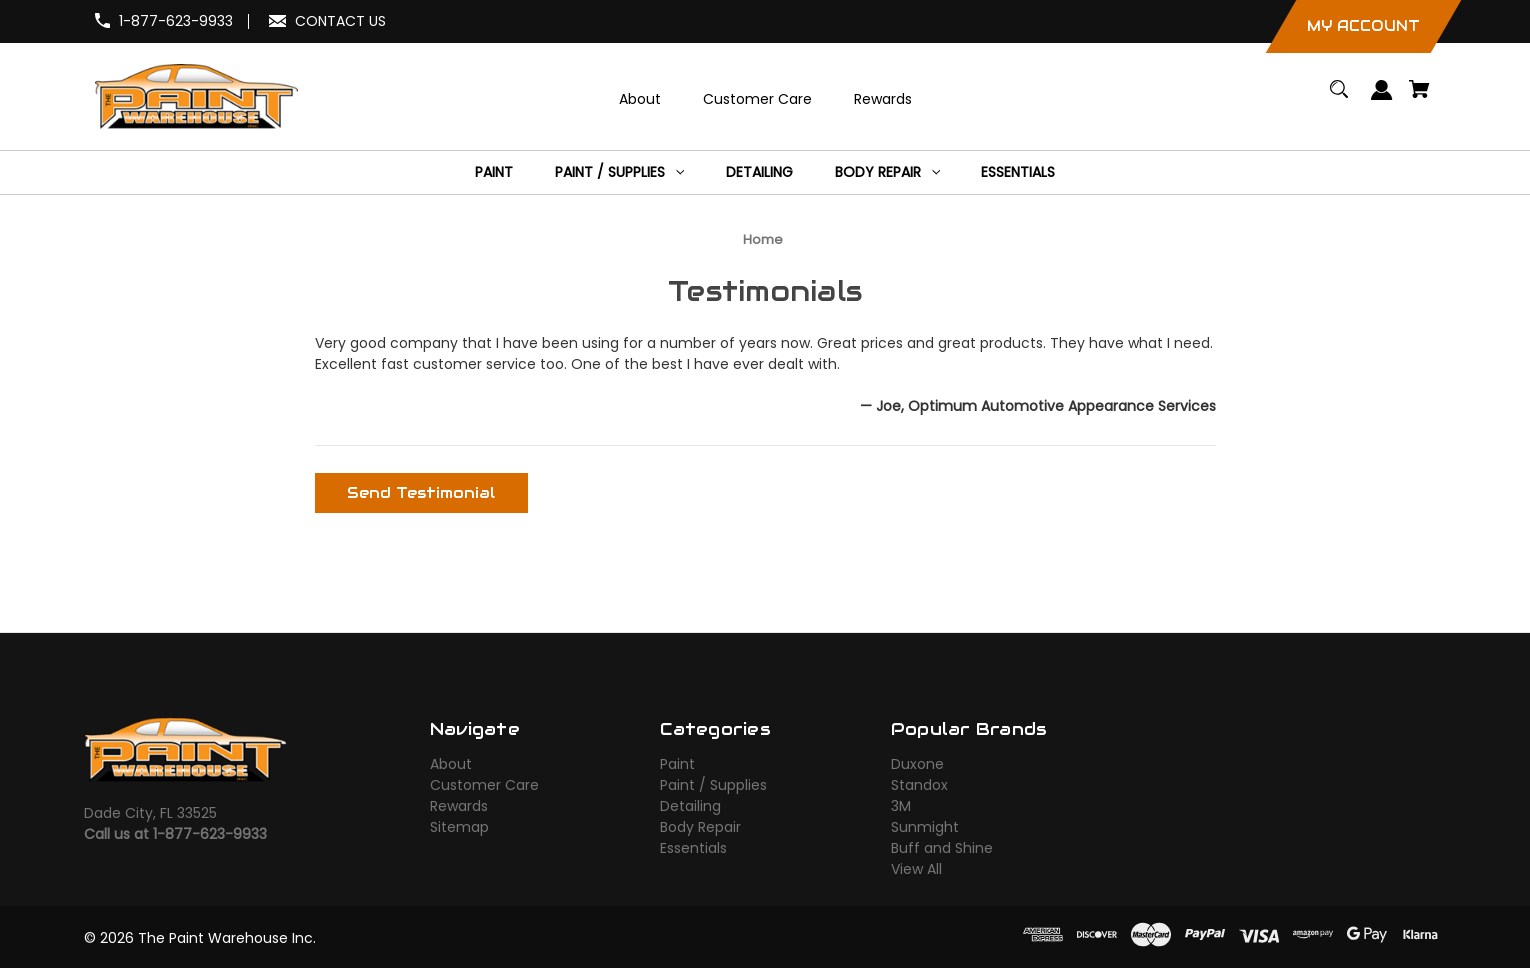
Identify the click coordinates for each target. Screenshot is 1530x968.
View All (916, 869)
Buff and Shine (942, 848)
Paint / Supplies (713, 785)
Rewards (459, 806)
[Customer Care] (757, 99)
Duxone (917, 764)
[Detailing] (759, 172)
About (451, 764)
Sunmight (925, 827)
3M (901, 806)
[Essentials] (1018, 172)
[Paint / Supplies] (619, 172)
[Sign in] (1382, 99)
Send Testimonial (421, 492)
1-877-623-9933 (176, 21)
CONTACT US (340, 21)
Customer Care (484, 785)
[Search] (1339, 98)
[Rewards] (882, 99)
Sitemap (459, 827)
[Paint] (493, 172)
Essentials (693, 848)
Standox (919, 785)
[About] (639, 99)
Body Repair (700, 827)
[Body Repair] (887, 172)
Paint (677, 764)
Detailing (690, 806)
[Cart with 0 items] (1420, 98)
